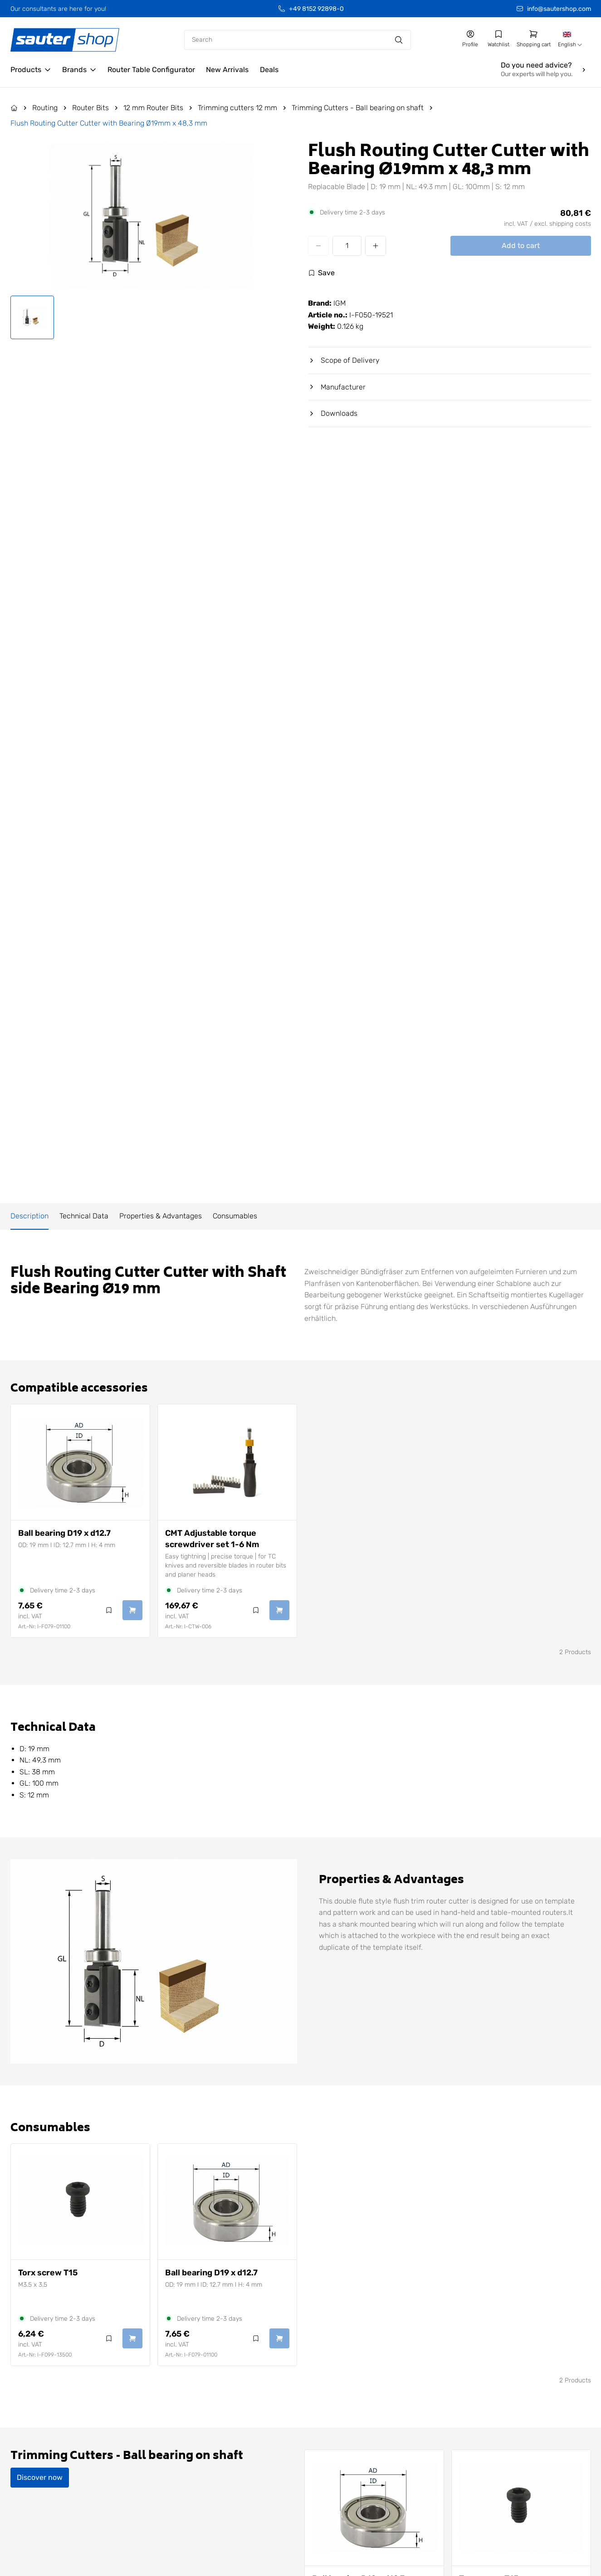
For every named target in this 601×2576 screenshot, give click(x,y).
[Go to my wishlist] (498, 39)
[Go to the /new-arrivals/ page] (227, 70)
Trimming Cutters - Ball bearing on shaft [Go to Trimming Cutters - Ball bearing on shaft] (358, 107)
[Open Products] (30, 70)
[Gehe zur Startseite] (65, 40)
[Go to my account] (470, 39)
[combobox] (571, 40)
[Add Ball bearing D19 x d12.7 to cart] (132, 1610)
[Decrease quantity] (318, 246)
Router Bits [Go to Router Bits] (90, 107)
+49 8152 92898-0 (316, 9)
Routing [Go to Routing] (45, 107)
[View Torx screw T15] (80, 2202)
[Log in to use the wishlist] (321, 273)
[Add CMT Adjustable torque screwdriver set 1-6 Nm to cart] (279, 1610)
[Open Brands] (79, 70)
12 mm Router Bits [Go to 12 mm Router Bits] (153, 107)
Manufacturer (337, 387)
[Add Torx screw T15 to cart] (132, 2338)
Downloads (332, 413)
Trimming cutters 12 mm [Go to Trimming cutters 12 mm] (237, 107)
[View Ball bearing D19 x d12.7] (80, 1462)
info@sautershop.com (559, 9)
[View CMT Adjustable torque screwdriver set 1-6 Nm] (227, 1462)
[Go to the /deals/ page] (269, 70)
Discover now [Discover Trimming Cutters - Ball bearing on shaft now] (40, 2477)
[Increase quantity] (375, 246)
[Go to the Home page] (14, 108)
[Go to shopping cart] (534, 39)
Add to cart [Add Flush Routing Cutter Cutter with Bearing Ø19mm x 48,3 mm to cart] (521, 245)
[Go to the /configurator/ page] (151, 70)
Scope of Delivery (344, 360)
